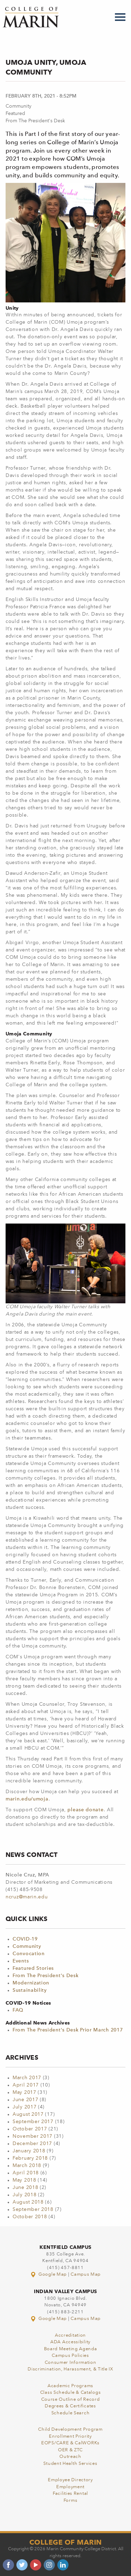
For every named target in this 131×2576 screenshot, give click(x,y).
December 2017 (32, 2143)
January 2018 (29, 2151)
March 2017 (27, 2077)
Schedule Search (70, 2413)
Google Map (49, 2274)
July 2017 (24, 2107)
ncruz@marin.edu (27, 1897)
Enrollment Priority (70, 2436)
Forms (71, 2500)
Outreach (70, 2456)
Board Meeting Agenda (70, 2349)
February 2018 (30, 2158)
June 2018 (25, 2187)
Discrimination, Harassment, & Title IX (70, 2369)
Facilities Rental (70, 2493)
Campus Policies (70, 2355)
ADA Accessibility (70, 2342)
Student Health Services (70, 2463)
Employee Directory (70, 2480)
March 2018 (27, 2165)
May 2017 (24, 2092)
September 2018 (33, 2209)
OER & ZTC (70, 2450)
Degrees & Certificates (70, 2406)
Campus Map (86, 2274)
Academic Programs (70, 2386)
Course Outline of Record (70, 2399)
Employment (70, 2487)
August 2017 (28, 2114)
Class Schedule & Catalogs (70, 2392)
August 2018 (28, 2202)
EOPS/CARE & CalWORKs (70, 2443)
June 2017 (25, 2099)
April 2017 (26, 2085)
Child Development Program (70, 2429)
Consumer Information (70, 2362)
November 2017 (32, 2136)
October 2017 (30, 2129)
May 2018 (24, 2180)
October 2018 (30, 2216)
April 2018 (26, 2172)
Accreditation (70, 2335)
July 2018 (24, 2194)
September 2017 (33, 2121)
